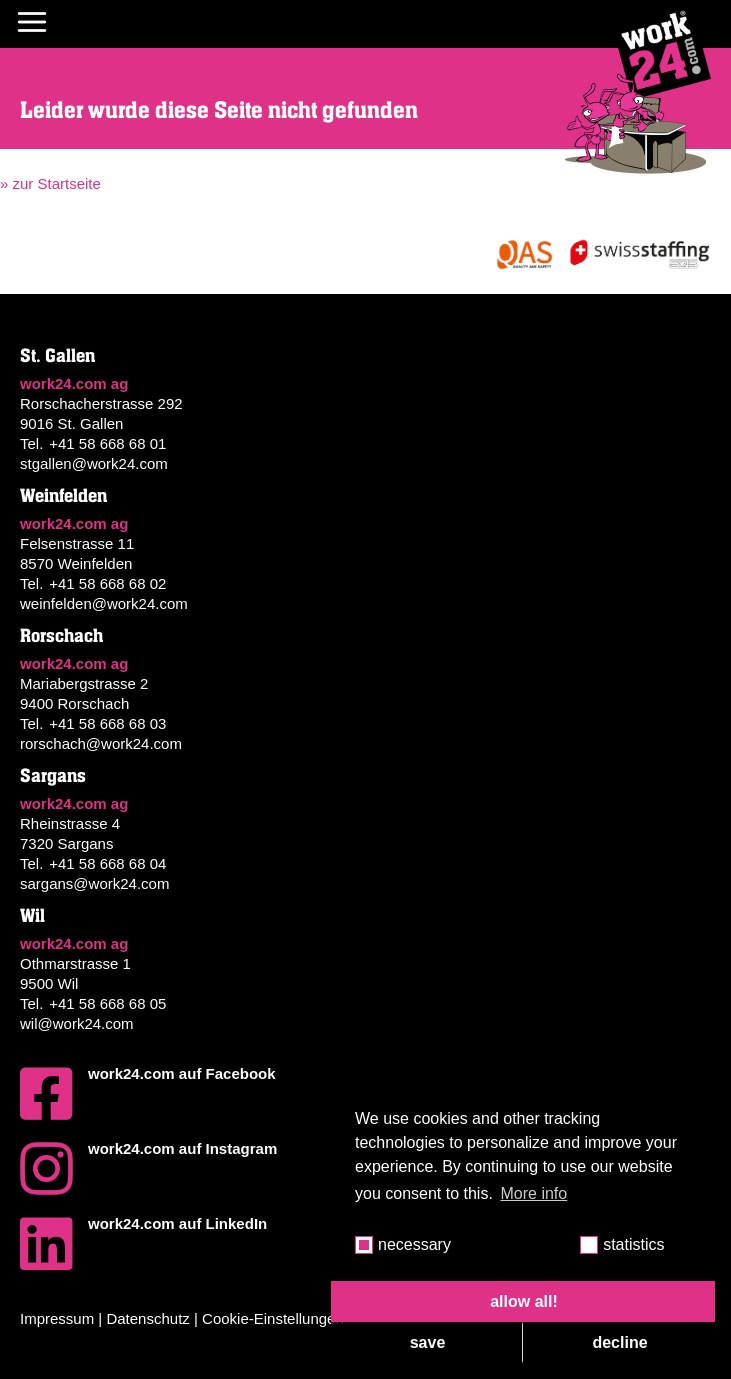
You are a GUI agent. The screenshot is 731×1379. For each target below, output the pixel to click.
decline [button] (619, 1342)
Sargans (53, 776)
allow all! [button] (524, 1301)
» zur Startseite (50, 183)
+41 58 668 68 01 (107, 443)
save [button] (428, 1342)
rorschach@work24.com (101, 743)
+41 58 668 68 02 (107, 583)
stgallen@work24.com (94, 463)
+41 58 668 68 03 (107, 723)
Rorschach (61, 636)
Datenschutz (147, 1318)
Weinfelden (63, 496)
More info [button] (534, 1193)
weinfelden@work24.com (104, 603)
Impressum (57, 1318)
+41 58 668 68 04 (107, 863)
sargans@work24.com (94, 883)
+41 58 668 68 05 (107, 1003)
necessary (414, 1244)
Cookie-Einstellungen (273, 1318)
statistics (633, 1244)
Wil (32, 916)
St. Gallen (57, 356)
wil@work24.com (77, 1023)
